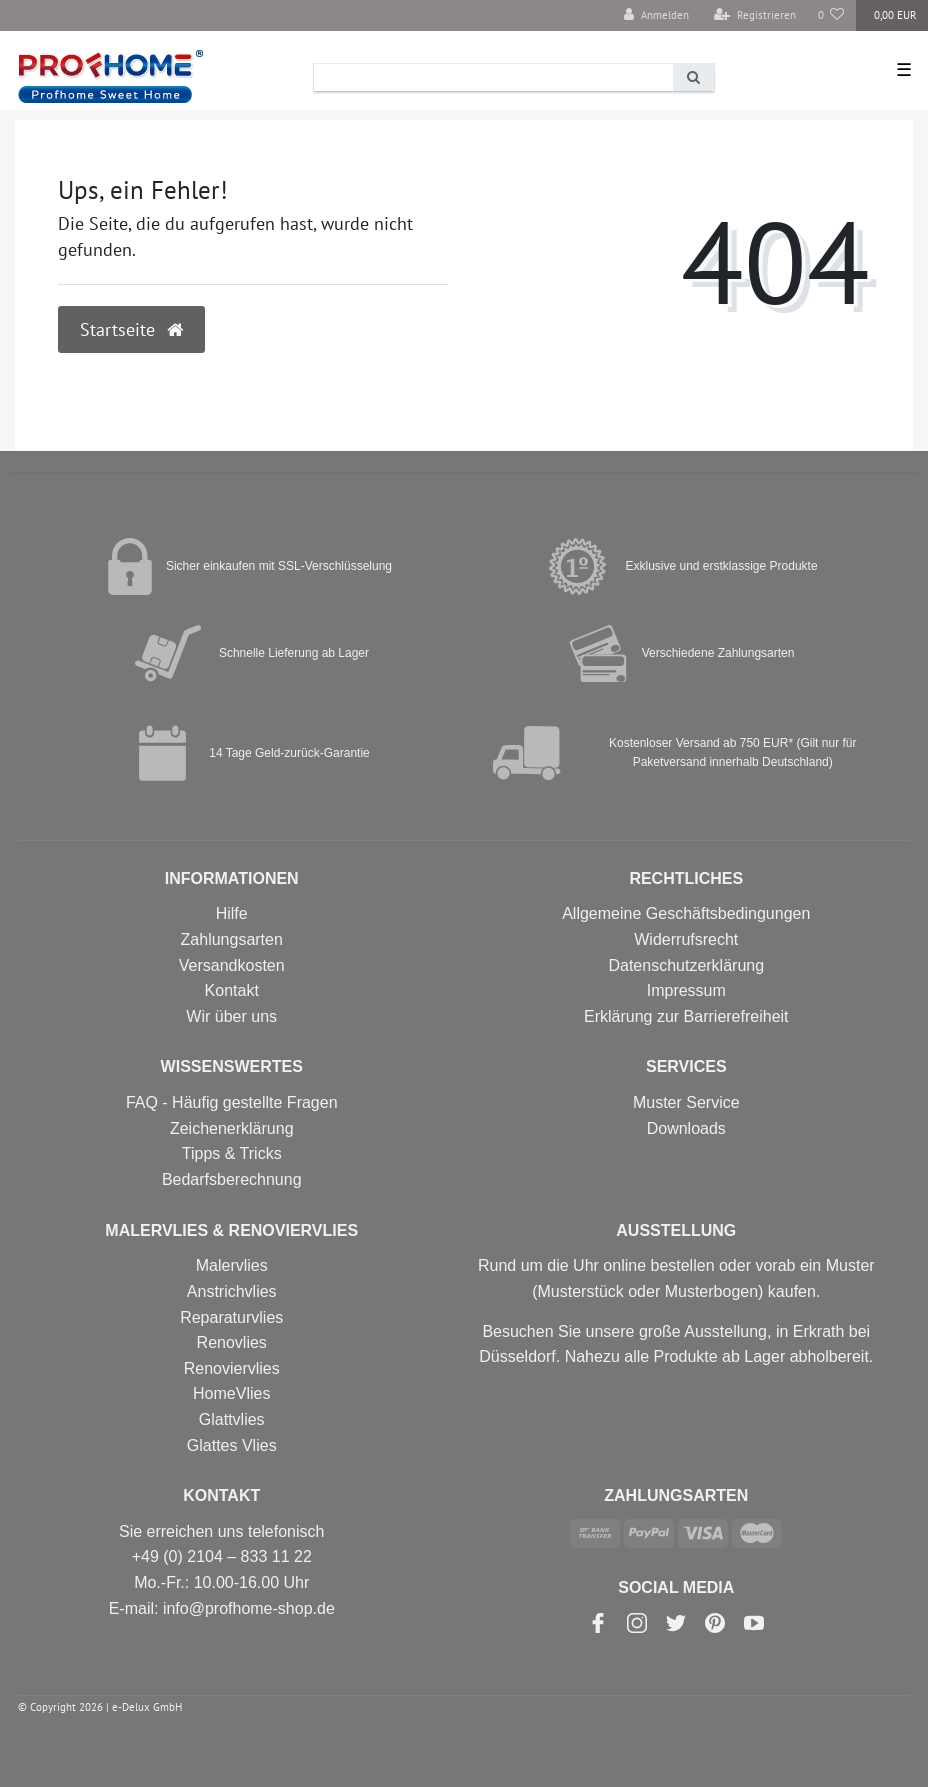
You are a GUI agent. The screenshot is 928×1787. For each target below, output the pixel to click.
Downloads (686, 1128)
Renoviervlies (232, 1368)
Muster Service (686, 1102)
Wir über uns (231, 1016)
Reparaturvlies (231, 1317)
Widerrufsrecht (686, 939)
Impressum (686, 990)
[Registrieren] (755, 15)
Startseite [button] (131, 329)
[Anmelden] (656, 15)
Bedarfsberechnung (232, 1179)
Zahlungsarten (232, 939)
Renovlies (232, 1342)
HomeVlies (231, 1393)
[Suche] (693, 77)
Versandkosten (232, 965)
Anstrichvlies (232, 1291)
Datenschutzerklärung (686, 965)
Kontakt (232, 990)
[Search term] (493, 77)
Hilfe (232, 913)
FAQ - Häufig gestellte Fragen (232, 1102)
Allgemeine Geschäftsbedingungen (686, 913)
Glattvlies (232, 1419)
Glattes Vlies (232, 1445)
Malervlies (232, 1265)
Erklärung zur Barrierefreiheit (686, 1016)
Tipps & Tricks (232, 1153)
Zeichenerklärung (232, 1128)
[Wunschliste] (831, 15)
